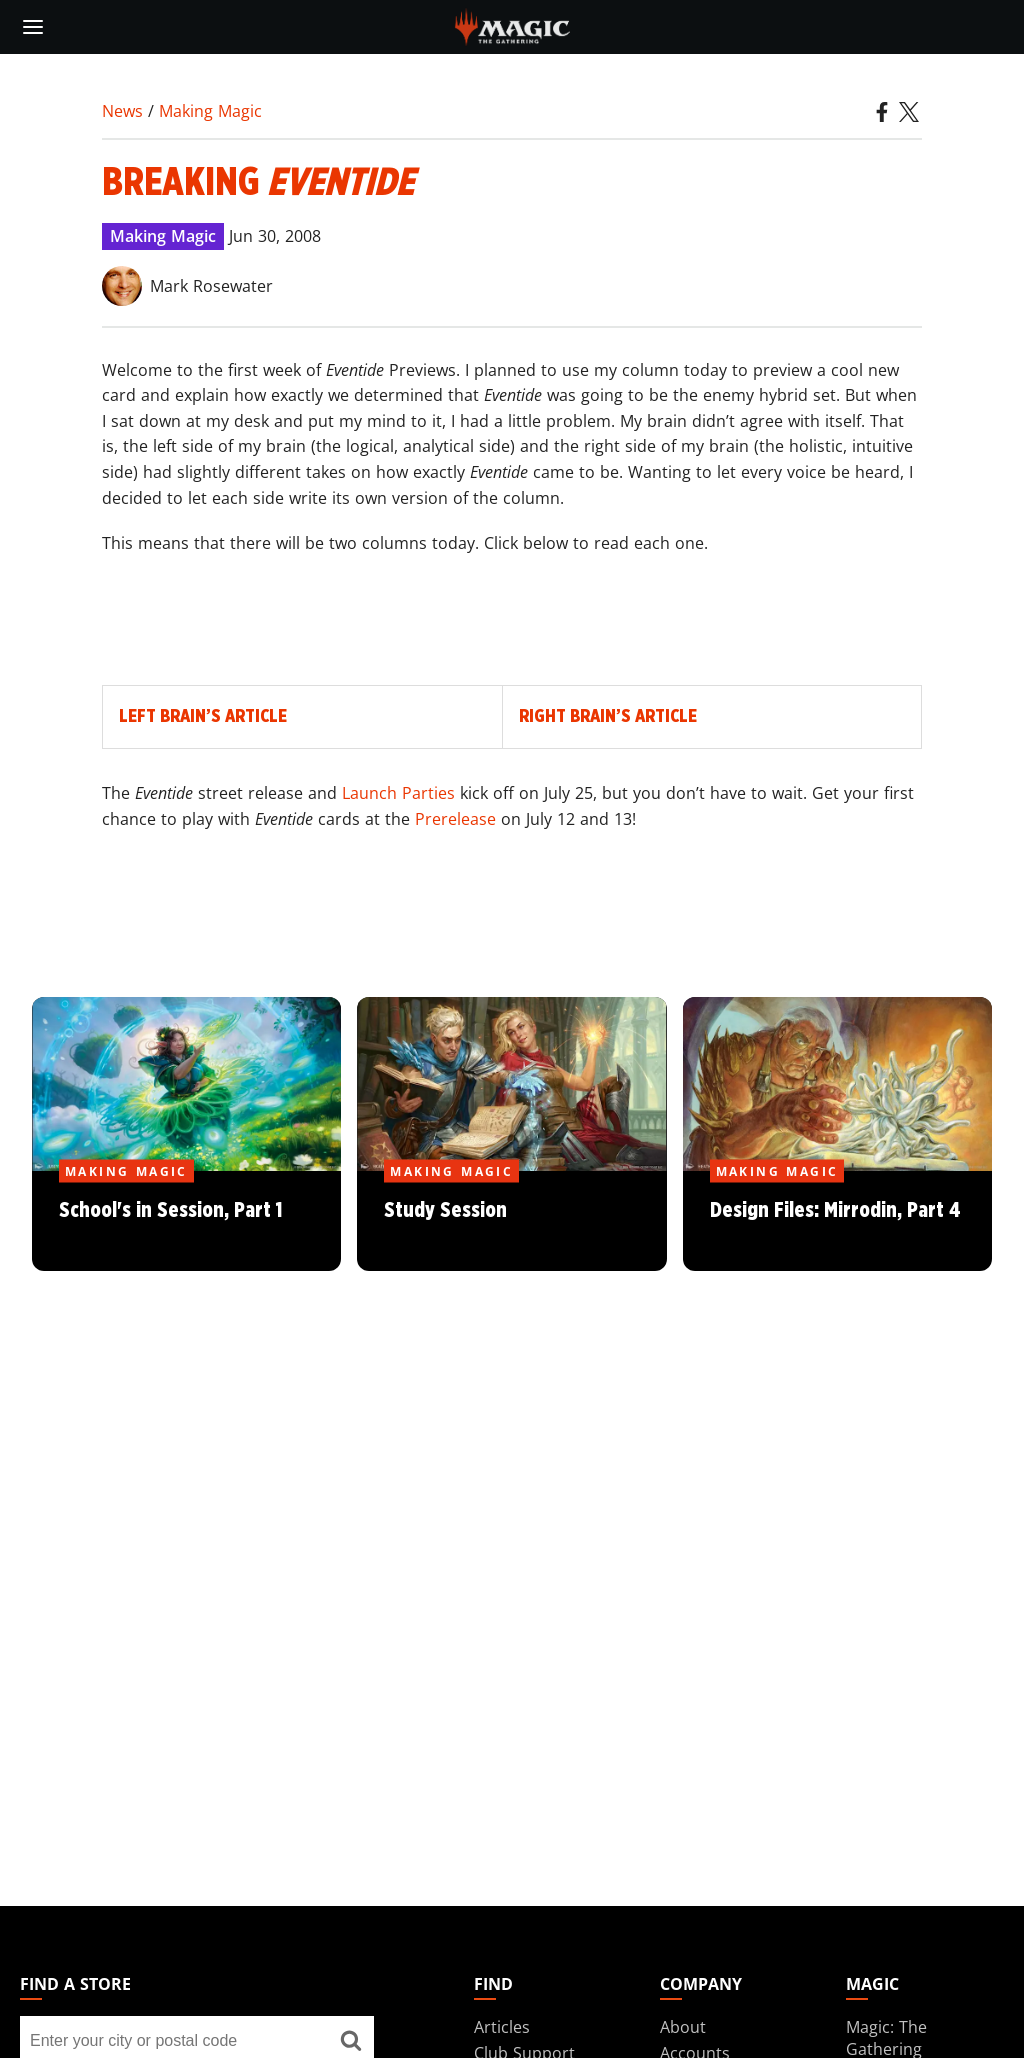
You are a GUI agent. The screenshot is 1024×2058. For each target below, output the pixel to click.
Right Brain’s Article (608, 716)
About (683, 2027)
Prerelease (455, 819)
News (122, 111)
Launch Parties (398, 793)
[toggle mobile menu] (33, 27)
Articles (502, 2027)
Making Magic (210, 111)
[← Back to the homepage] (512, 25)
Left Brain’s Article (203, 716)
